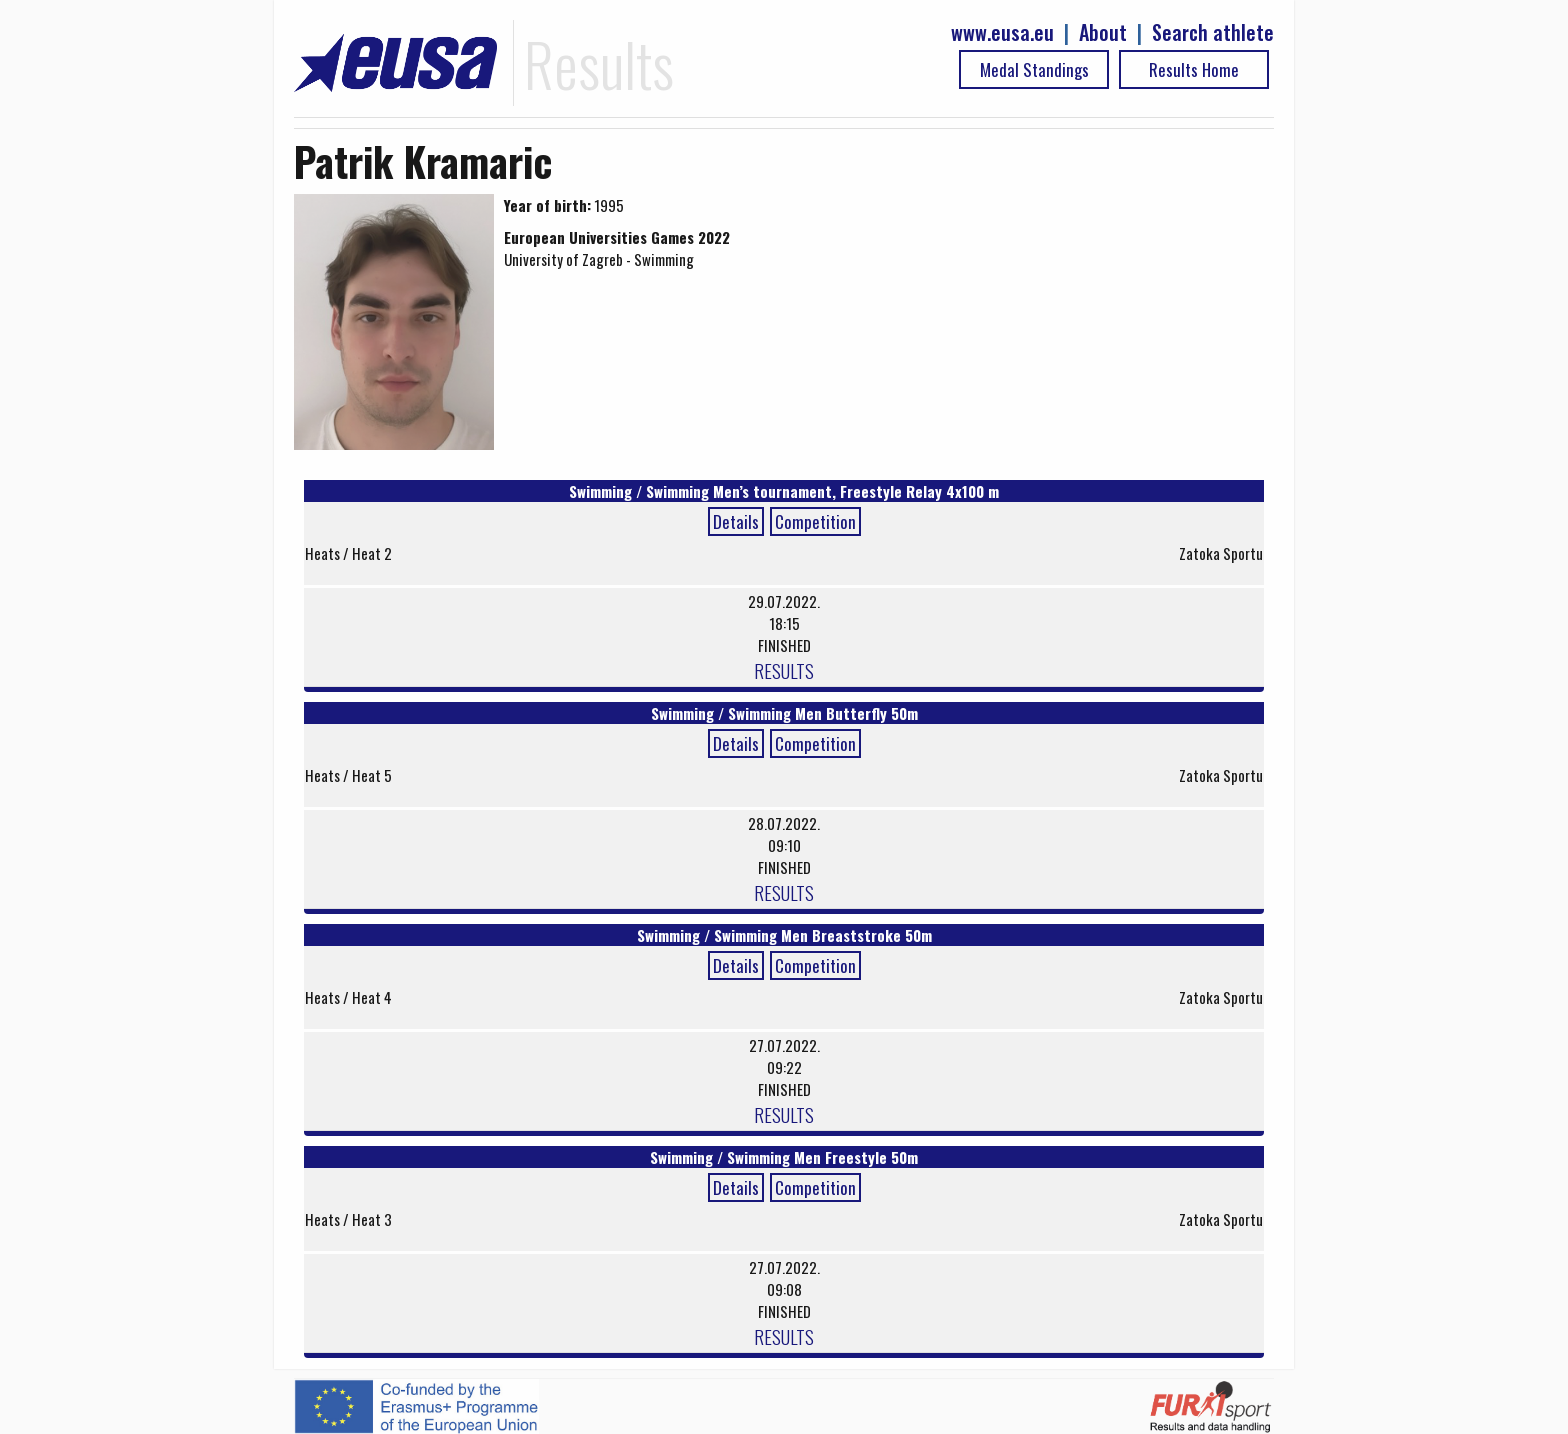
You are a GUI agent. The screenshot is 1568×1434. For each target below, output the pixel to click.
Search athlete (1213, 32)
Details (736, 521)
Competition (815, 521)
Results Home (1194, 69)
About (1103, 32)
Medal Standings (1034, 69)
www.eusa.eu (1002, 32)
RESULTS (784, 670)
